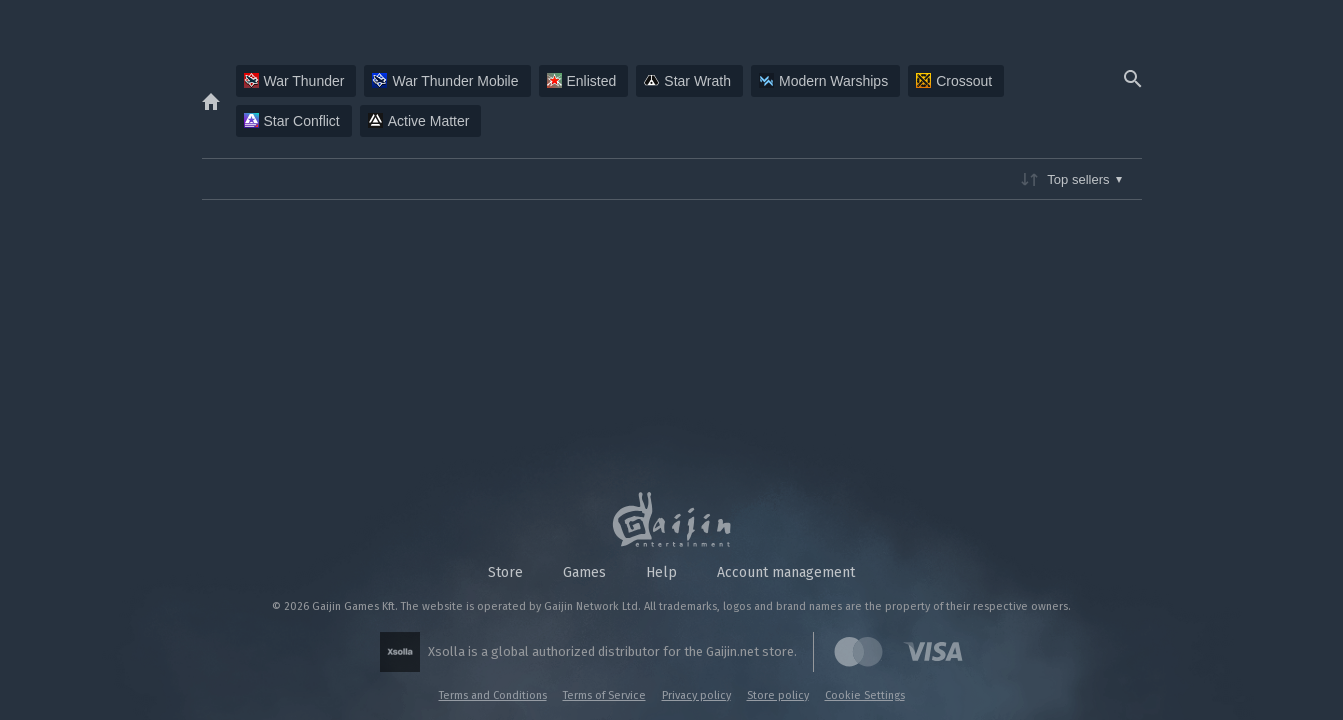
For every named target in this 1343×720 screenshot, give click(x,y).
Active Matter (419, 121)
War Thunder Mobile (445, 81)
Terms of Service (604, 695)
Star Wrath (687, 81)
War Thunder (294, 81)
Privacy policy (696, 695)
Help (661, 572)
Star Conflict (292, 121)
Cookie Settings (865, 695)
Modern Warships (823, 81)
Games (584, 572)
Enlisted (582, 81)
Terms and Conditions (493, 695)
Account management (786, 572)
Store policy (778, 695)
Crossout (954, 81)
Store (505, 572)
